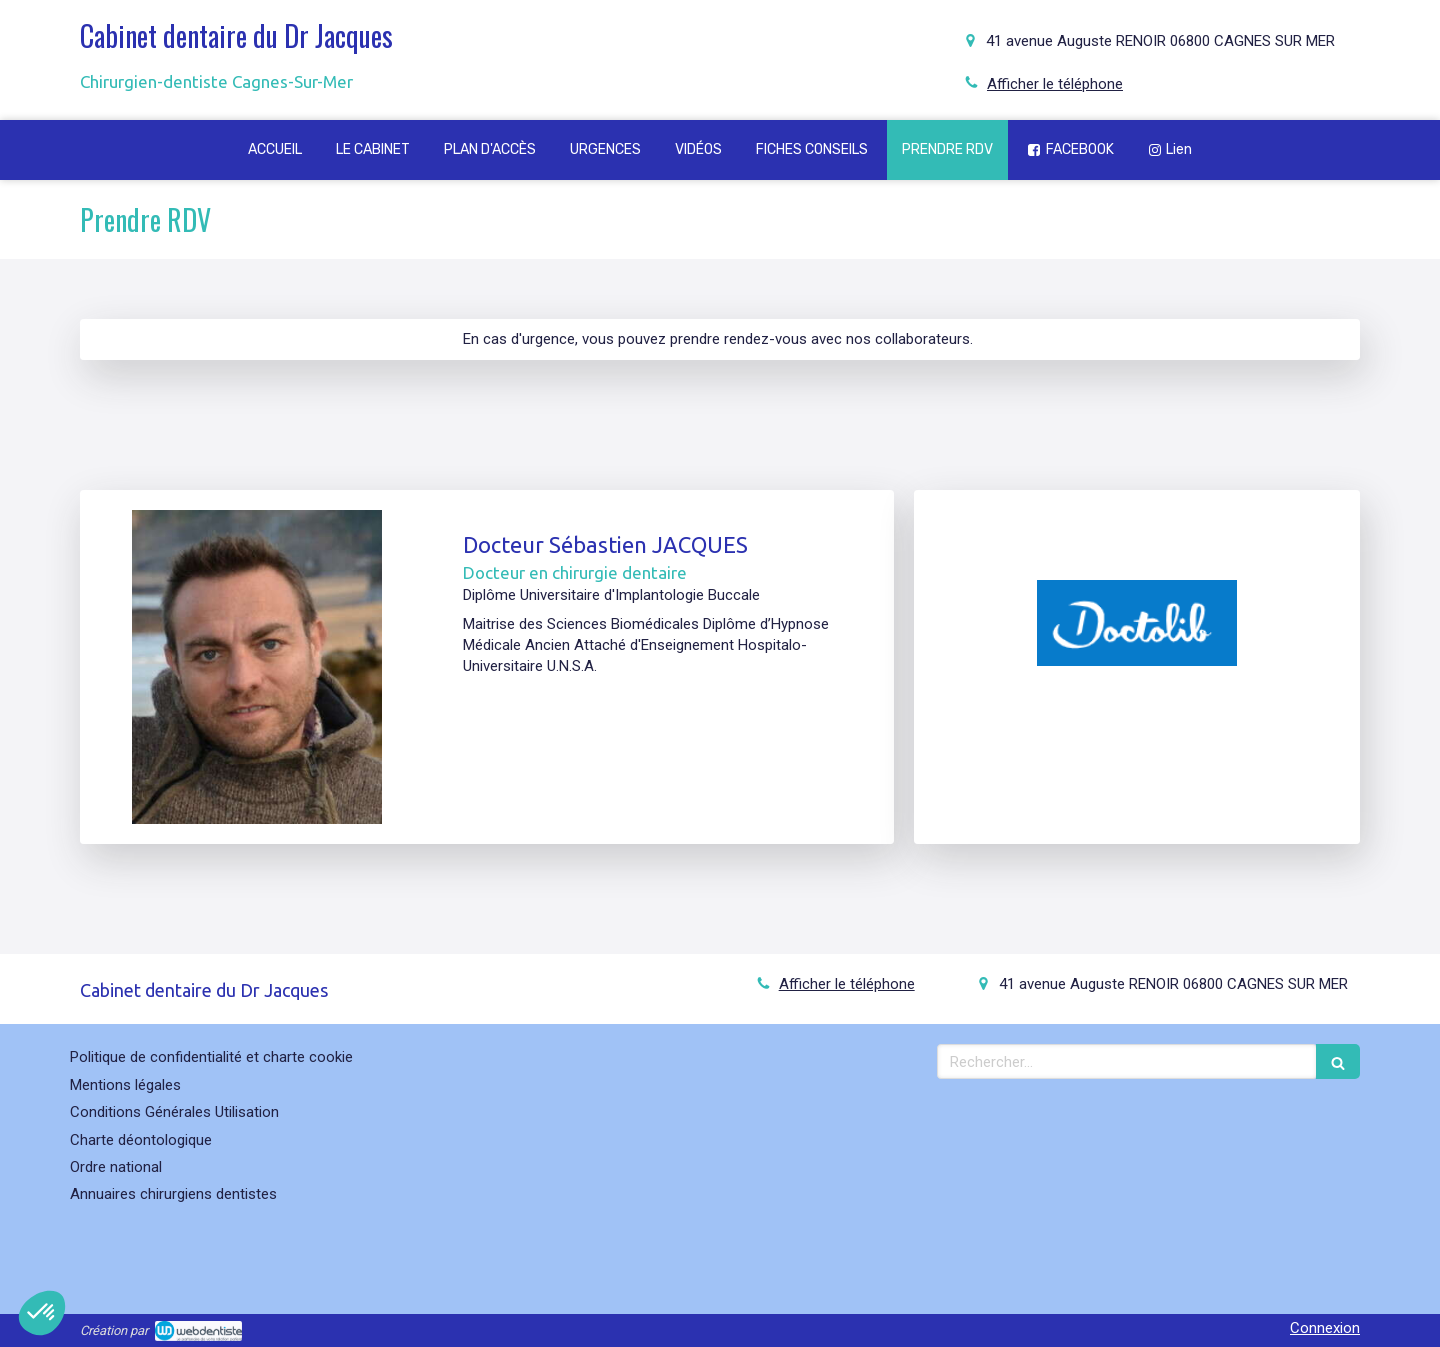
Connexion (1325, 1328)
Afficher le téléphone (1055, 84)
